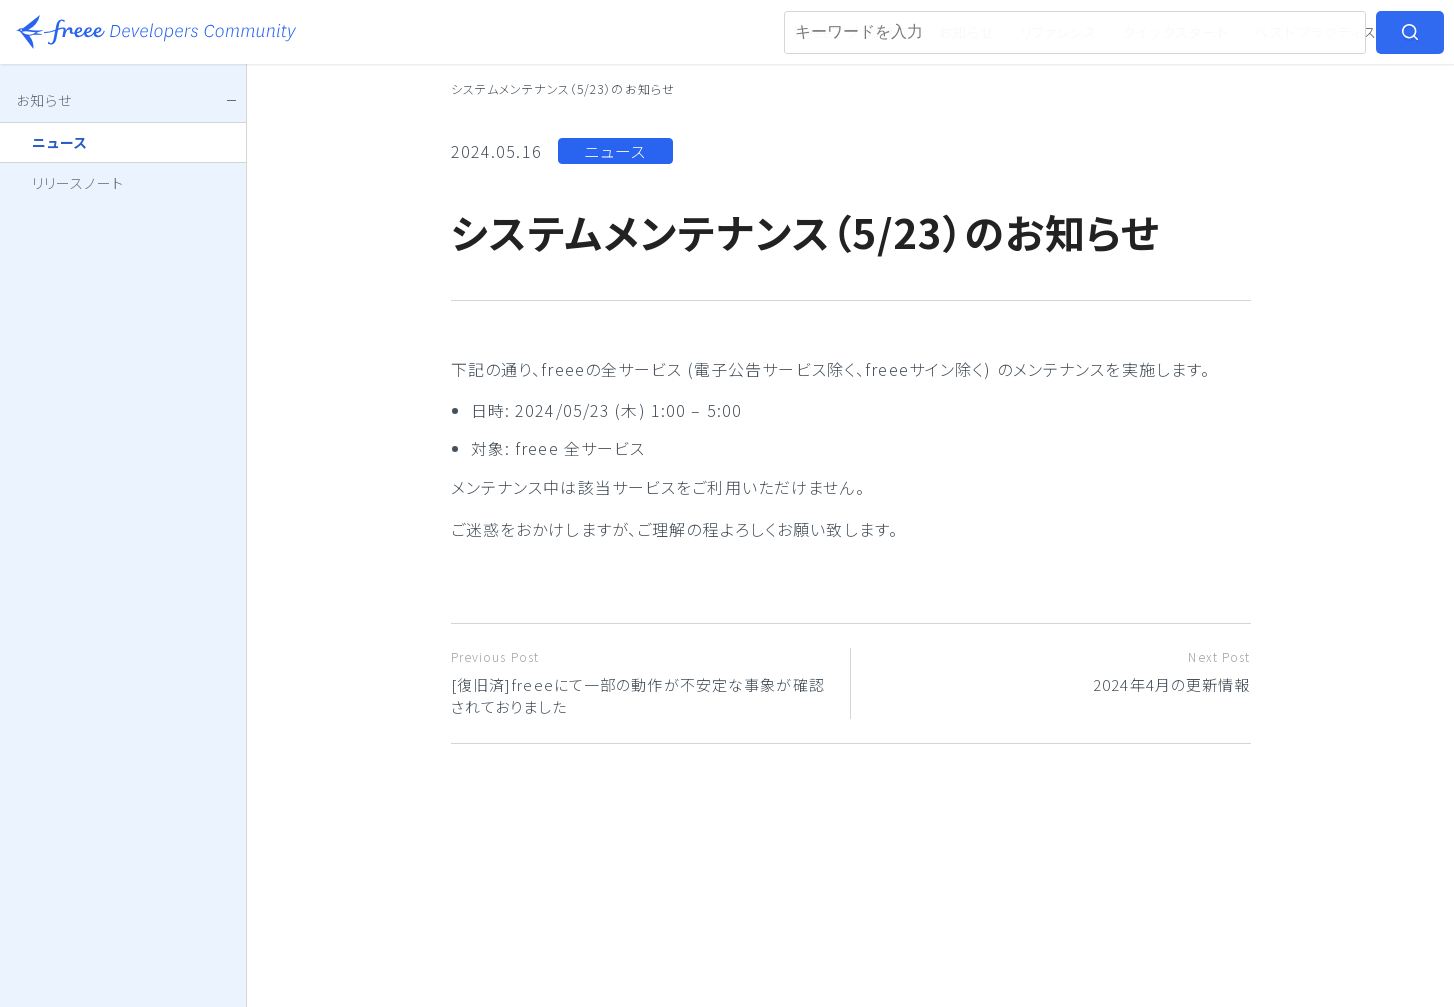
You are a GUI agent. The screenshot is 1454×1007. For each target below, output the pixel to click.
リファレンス (1059, 32)
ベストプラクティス (1315, 32)
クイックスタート (1175, 32)
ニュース (615, 151)
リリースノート (78, 183)
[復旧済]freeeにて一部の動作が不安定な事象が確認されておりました (643, 683)
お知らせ (966, 32)
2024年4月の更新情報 (1058, 671)
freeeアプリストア (853, 32)
